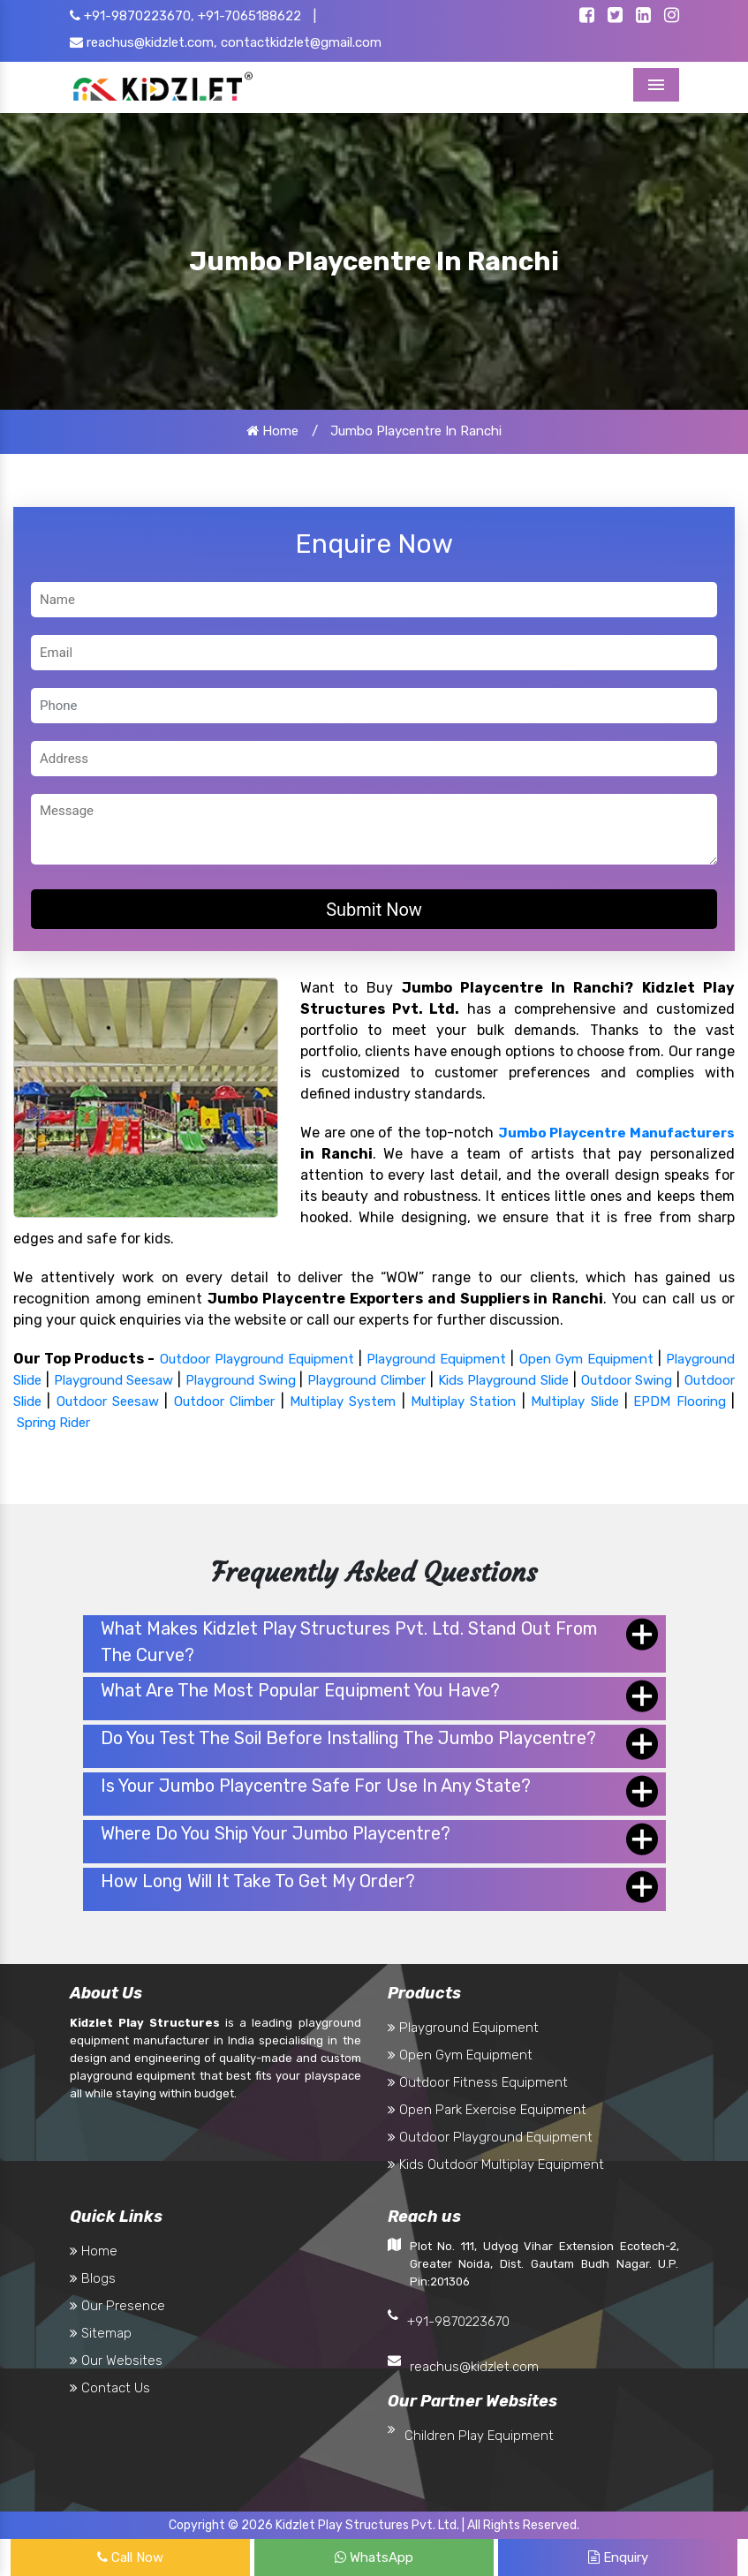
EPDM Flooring (679, 1401)
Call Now (130, 2557)
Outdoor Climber (224, 1401)
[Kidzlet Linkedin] (643, 17)
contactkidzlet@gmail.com (301, 42)
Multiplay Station (463, 1401)
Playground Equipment (436, 1359)
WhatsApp (374, 2557)
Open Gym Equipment (586, 1359)
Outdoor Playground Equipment (257, 1359)
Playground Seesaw (114, 1380)
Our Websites (116, 2360)
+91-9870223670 (458, 2322)
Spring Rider (53, 1423)
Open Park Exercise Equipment (487, 2110)
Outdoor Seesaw (108, 1401)
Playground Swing (240, 1380)
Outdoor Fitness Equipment (478, 2082)
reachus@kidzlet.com (474, 2367)
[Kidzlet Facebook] (586, 17)
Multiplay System (343, 1401)
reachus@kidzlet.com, (143, 42)
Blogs (93, 2278)
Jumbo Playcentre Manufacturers (617, 1133)
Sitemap (101, 2333)
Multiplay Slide (574, 1401)
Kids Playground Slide (504, 1380)
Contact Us (110, 2388)
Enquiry (618, 2557)
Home (272, 431)
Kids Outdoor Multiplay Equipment (496, 2164)
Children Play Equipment (479, 2436)
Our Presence (117, 2306)
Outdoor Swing (627, 1380)
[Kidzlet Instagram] (671, 17)
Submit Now (374, 909)
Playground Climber (366, 1380)
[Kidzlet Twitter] (615, 17)
